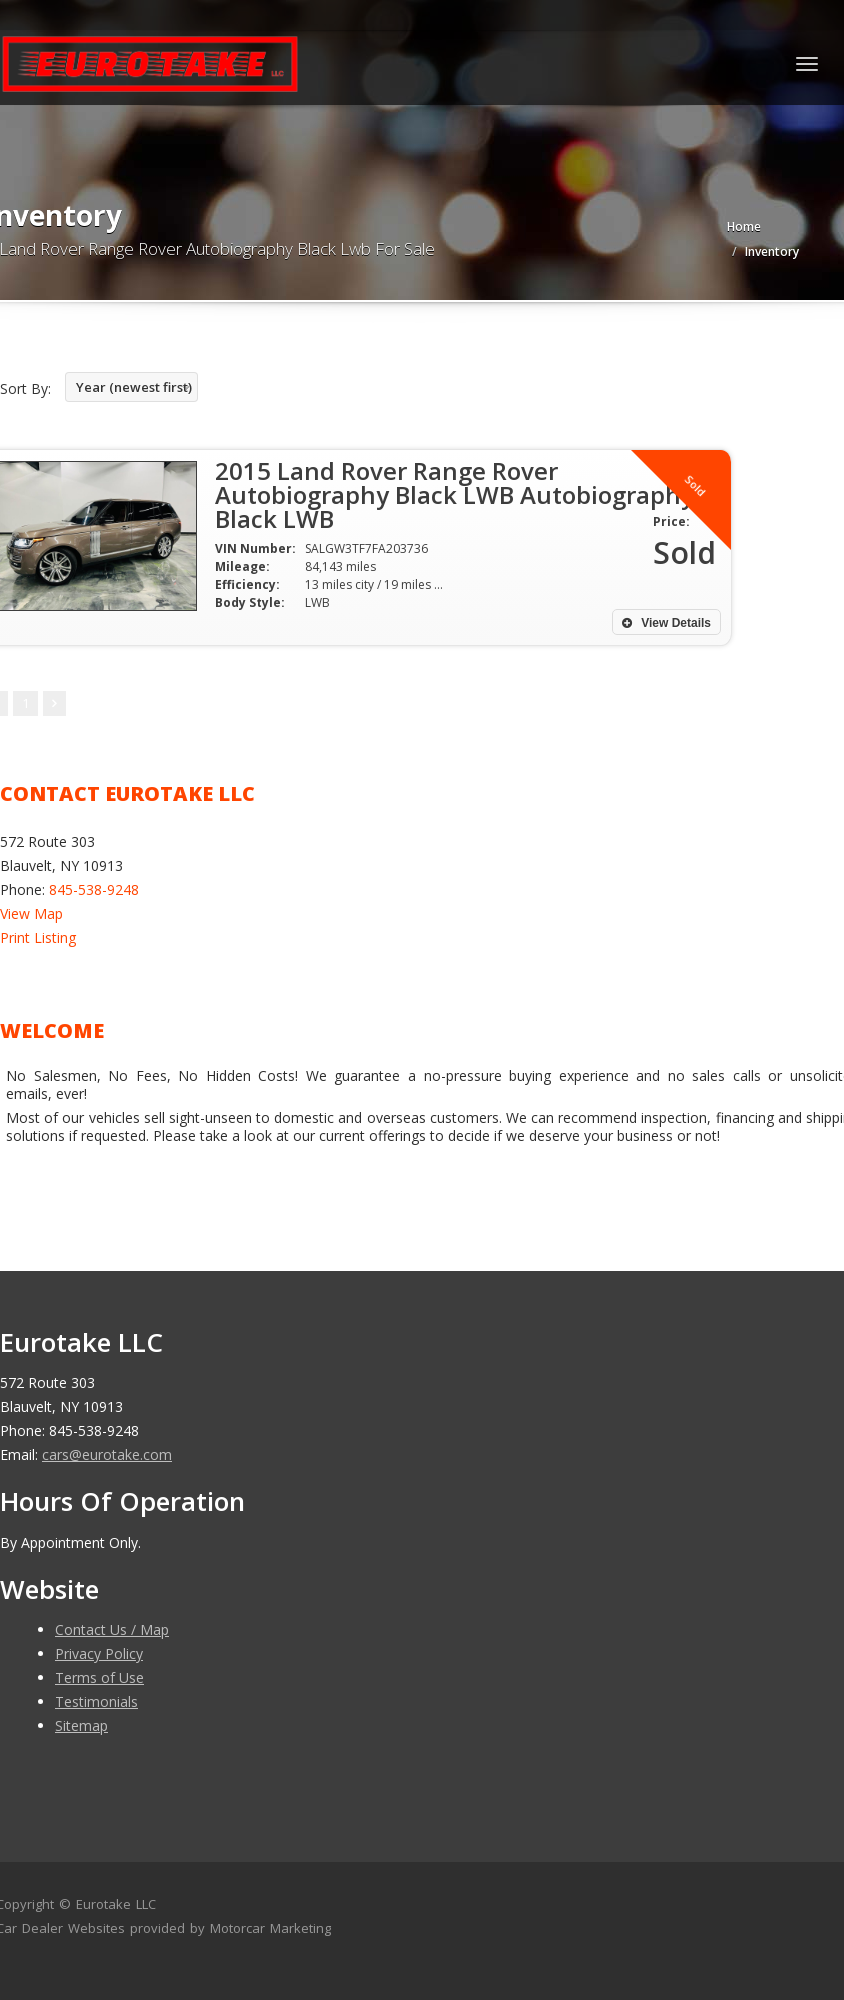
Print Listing (38, 937)
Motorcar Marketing (270, 1928)
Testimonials (96, 1701)
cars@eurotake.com (107, 1454)
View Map (31, 913)
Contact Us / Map (112, 1629)
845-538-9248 (94, 889)
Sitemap (81, 1725)
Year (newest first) (134, 387)
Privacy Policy (99, 1653)
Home (744, 226)
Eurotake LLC (116, 1904)
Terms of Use (99, 1677)
